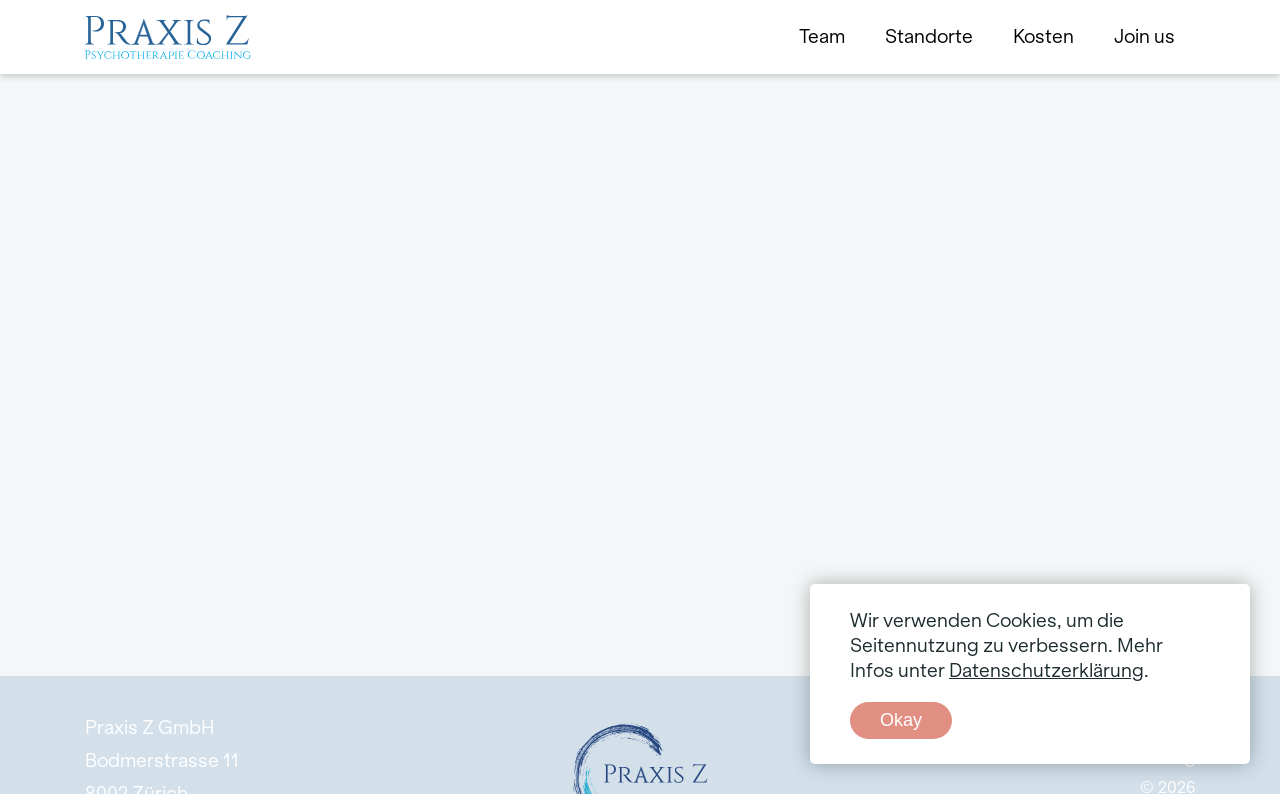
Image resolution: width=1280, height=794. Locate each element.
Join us (1144, 37)
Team (822, 37)
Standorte (929, 37)
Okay (901, 720)
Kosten (1043, 37)
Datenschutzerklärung (1046, 671)
